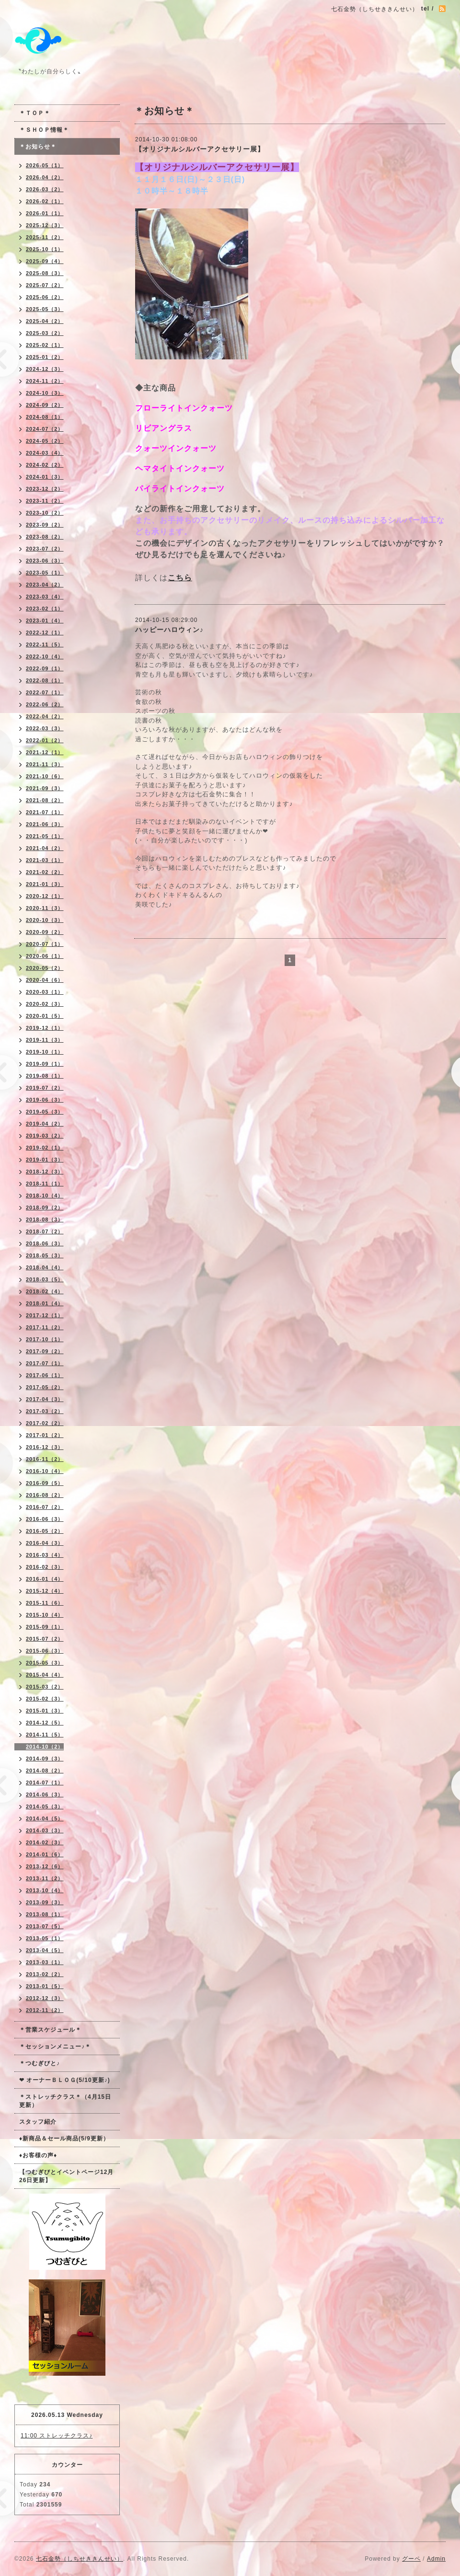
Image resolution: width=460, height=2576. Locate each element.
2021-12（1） (45, 752)
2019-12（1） (45, 1028)
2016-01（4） (45, 1579)
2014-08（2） (45, 1770)
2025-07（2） (45, 285)
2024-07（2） (45, 429)
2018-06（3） (45, 1243)
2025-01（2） (45, 357)
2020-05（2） (45, 968)
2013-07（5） (45, 1926)
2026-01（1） (45, 213)
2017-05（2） (45, 1387)
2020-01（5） (45, 1016)
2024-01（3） (45, 477)
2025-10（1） (45, 249)
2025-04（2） (45, 321)
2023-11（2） (45, 501)
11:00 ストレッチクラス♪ (56, 2435)
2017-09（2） (45, 1351)
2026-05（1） (45, 165)
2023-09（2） (45, 525)
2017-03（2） (45, 1411)
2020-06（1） (45, 956)
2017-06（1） (45, 1375)
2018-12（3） (45, 1171)
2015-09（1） (45, 1627)
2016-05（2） (45, 1531)
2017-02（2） (45, 1423)
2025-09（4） (45, 261)
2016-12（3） (45, 1447)
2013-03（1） (45, 1962)
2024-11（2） (45, 381)
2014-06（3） (45, 1794)
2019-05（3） (45, 1112)
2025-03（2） (45, 333)
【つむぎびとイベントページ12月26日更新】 (66, 2176)
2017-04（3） (45, 1399)
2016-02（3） (45, 1567)
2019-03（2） (45, 1135)
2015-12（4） (45, 1591)
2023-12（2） (45, 489)
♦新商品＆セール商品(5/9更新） (64, 2138)
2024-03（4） (45, 453)
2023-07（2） (45, 549)
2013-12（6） (45, 1866)
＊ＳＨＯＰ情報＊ (44, 129)
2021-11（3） (45, 764)
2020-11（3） (45, 908)
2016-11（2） (45, 1459)
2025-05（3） (45, 309)
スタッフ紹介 (38, 2121)
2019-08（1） (45, 1076)
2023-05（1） (45, 572)
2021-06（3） (45, 824)
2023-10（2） (45, 513)
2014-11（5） (45, 1734)
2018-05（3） (45, 1255)
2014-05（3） (45, 1806)
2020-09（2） (45, 932)
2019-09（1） (45, 1064)
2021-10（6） (45, 776)
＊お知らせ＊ (38, 146)
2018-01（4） (45, 1303)
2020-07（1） (45, 944)
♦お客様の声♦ (38, 2155)
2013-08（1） (45, 1914)
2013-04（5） (45, 1950)
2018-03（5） (45, 1279)
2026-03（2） (45, 189)
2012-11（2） (45, 2010)
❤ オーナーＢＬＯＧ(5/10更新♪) (64, 2080)
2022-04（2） (45, 716)
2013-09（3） (45, 1902)
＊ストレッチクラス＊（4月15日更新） (65, 2100)
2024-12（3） (45, 369)
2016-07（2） (45, 1507)
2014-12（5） (45, 1722)
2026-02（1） (45, 201)
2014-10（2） (45, 1746)
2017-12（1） (45, 1315)
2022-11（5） (45, 644)
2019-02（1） (45, 1147)
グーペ (411, 2558)
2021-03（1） (45, 860)
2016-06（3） (45, 1519)
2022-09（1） (45, 668)
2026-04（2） (45, 177)
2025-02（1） (45, 345)
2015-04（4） (45, 1675)
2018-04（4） (45, 1267)
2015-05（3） (45, 1663)
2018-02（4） (45, 1291)
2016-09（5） (45, 1483)
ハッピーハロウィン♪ (169, 629)
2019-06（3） (45, 1100)
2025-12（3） (45, 225)
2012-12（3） (45, 1998)
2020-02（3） (45, 1004)
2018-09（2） (45, 1207)
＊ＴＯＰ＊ (34, 113)
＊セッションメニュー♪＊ (55, 2046)
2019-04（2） (45, 1124)
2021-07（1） (45, 812)
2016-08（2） (45, 1495)
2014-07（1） (45, 1782)
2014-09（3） (45, 1758)
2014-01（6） (45, 1854)
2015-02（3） (45, 1699)
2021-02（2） (45, 872)
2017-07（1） (45, 1363)
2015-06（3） (45, 1651)
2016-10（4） (45, 1471)
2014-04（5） (45, 1818)
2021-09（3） (45, 788)
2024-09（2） (45, 405)
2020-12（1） (45, 896)
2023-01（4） (45, 620)
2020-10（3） (45, 920)
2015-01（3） (45, 1711)
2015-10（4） (45, 1615)
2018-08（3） (45, 1219)
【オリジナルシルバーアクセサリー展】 (199, 149)
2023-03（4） (45, 596)
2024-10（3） (45, 393)
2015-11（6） (45, 1603)
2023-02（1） (45, 608)
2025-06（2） (45, 297)
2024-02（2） (45, 465)
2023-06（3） (45, 561)
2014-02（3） (45, 1842)
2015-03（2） (45, 1687)
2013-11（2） (45, 1878)
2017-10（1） (45, 1339)
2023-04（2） (45, 584)
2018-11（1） (45, 1183)
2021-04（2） (45, 848)
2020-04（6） (45, 980)
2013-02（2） (45, 1974)
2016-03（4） (45, 1555)
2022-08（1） (45, 680)
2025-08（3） (45, 273)
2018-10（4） (45, 1195)
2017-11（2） (45, 1327)
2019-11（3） (45, 1040)
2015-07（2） (45, 1639)
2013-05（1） (45, 1938)
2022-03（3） (45, 728)
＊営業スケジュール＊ (50, 2029)
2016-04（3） (45, 1543)
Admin (436, 2558)
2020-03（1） (45, 992)
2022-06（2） (45, 704)
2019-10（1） (45, 1052)
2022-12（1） (45, 632)
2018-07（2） (45, 1231)
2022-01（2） (45, 740)
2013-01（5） (45, 1986)
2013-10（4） (45, 1890)
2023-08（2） (45, 537)
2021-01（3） (45, 884)
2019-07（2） (45, 1088)
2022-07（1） (45, 692)
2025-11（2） (45, 237)
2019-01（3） (45, 1159)
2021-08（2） (45, 800)
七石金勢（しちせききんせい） (79, 2558)
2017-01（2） (45, 1435)
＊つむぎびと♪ (39, 2063)
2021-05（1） (45, 836)
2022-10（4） (45, 656)
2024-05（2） (45, 441)
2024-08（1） (45, 417)
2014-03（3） (45, 1830)
